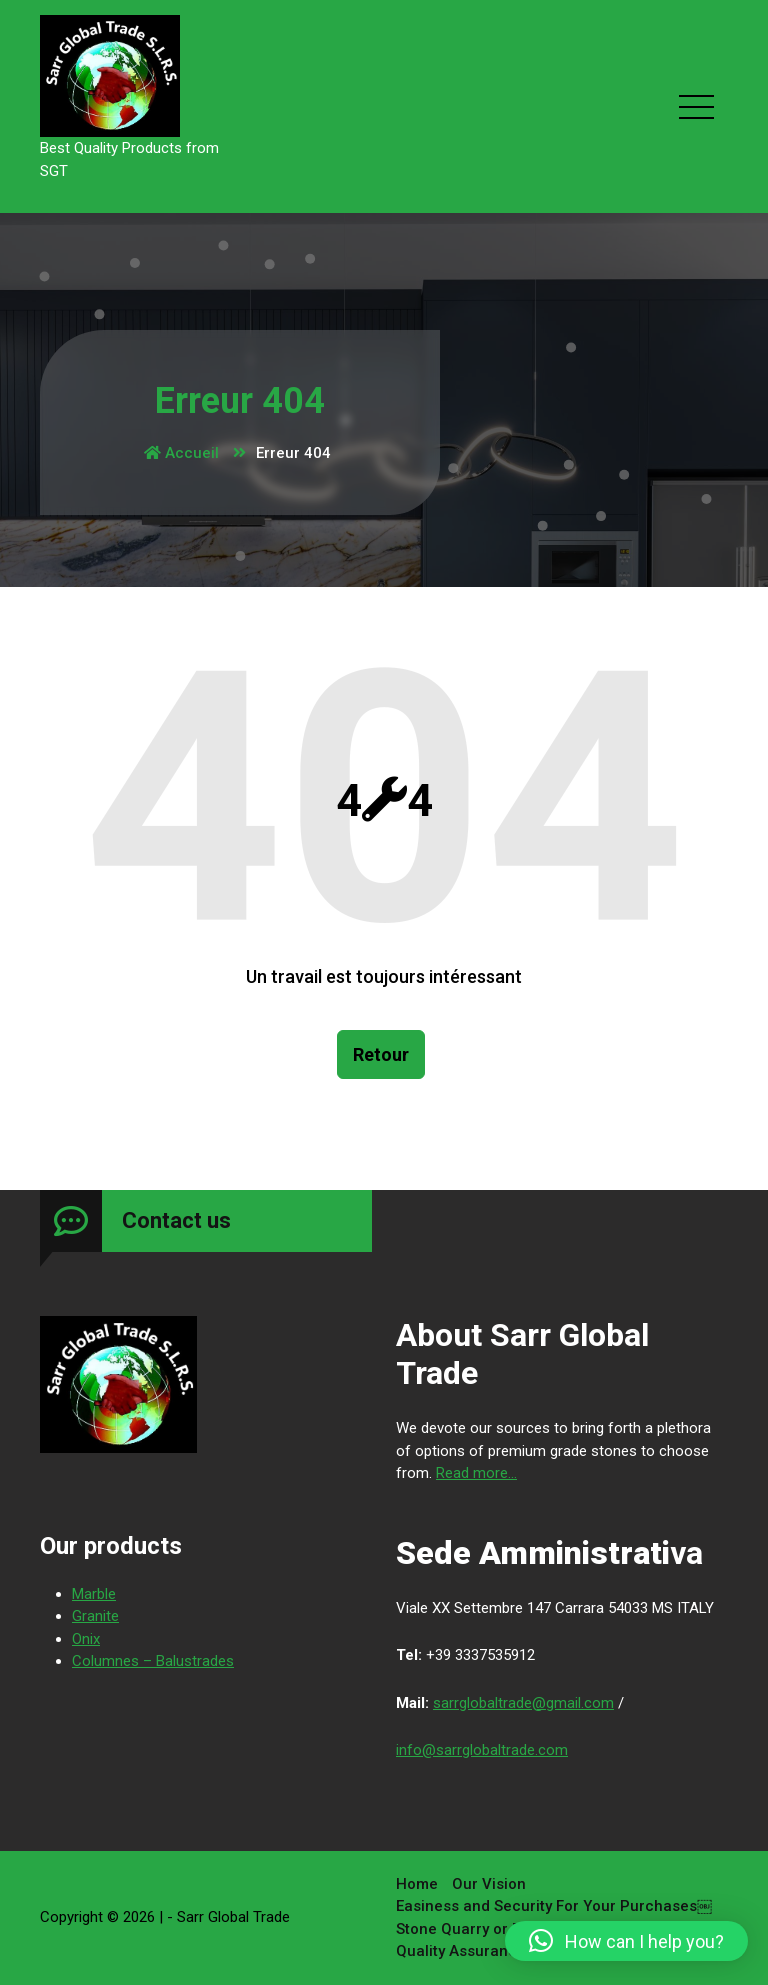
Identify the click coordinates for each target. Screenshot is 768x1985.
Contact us (176, 1220)
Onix (86, 1639)
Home (417, 1884)
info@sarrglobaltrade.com (482, 1750)
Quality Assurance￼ (468, 1951)
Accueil (181, 453)
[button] (626, 1941)
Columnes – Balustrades (153, 1661)
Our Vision (489, 1884)
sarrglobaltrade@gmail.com (523, 1703)
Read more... (476, 1473)
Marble (94, 1594)
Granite (95, 1616)
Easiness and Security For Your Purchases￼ (554, 1906)
